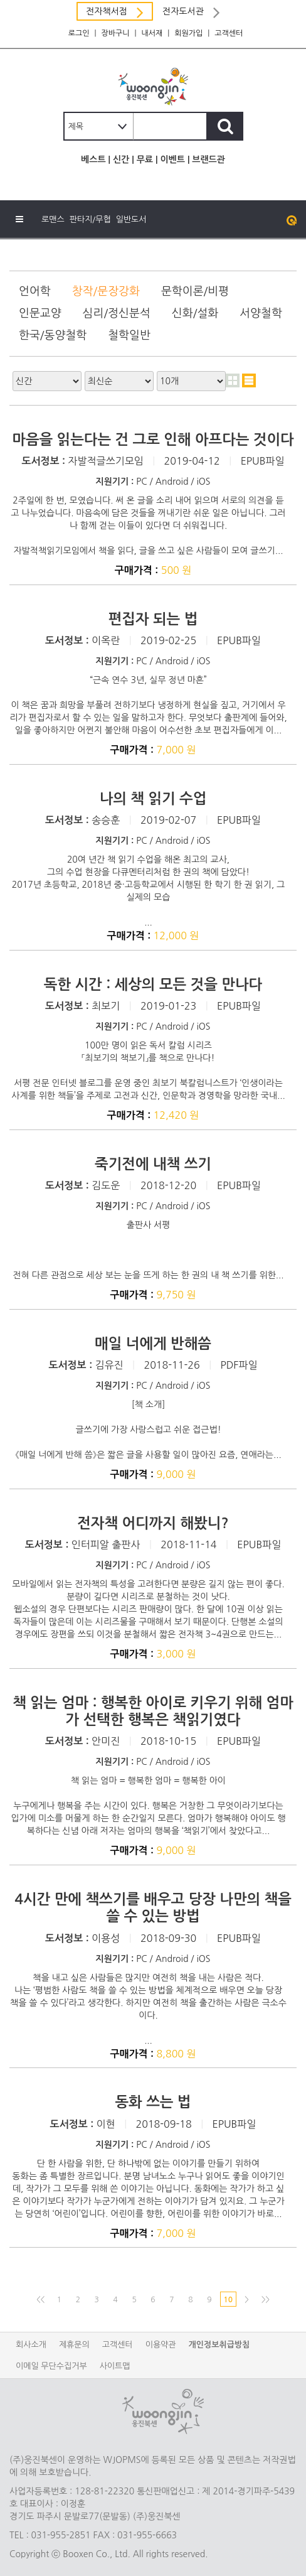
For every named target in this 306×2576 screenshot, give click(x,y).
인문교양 (40, 313)
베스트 (93, 159)
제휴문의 (74, 2345)
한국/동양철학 (53, 335)
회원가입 (188, 33)
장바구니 (115, 33)
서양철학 (261, 313)
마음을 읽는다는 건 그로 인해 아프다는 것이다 (152, 439)
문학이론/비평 (195, 291)
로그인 (79, 33)
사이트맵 (115, 2366)
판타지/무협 (90, 219)
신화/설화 (195, 313)
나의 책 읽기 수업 (153, 799)
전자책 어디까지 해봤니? (153, 1523)
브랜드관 (208, 159)
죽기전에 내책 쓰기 (153, 1164)
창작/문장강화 (106, 291)
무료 (145, 159)
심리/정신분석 (116, 313)
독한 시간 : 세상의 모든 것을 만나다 (153, 984)
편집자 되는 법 (153, 619)
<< (40, 2300)
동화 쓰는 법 (153, 2102)
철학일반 (129, 335)
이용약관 (160, 2345)
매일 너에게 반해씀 (153, 1343)
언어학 (35, 291)
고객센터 (228, 33)
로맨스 (53, 219)
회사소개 (31, 2345)
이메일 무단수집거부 (51, 2366)
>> (265, 2300)
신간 (121, 159)
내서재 (151, 33)
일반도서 (131, 219)
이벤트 (172, 159)
